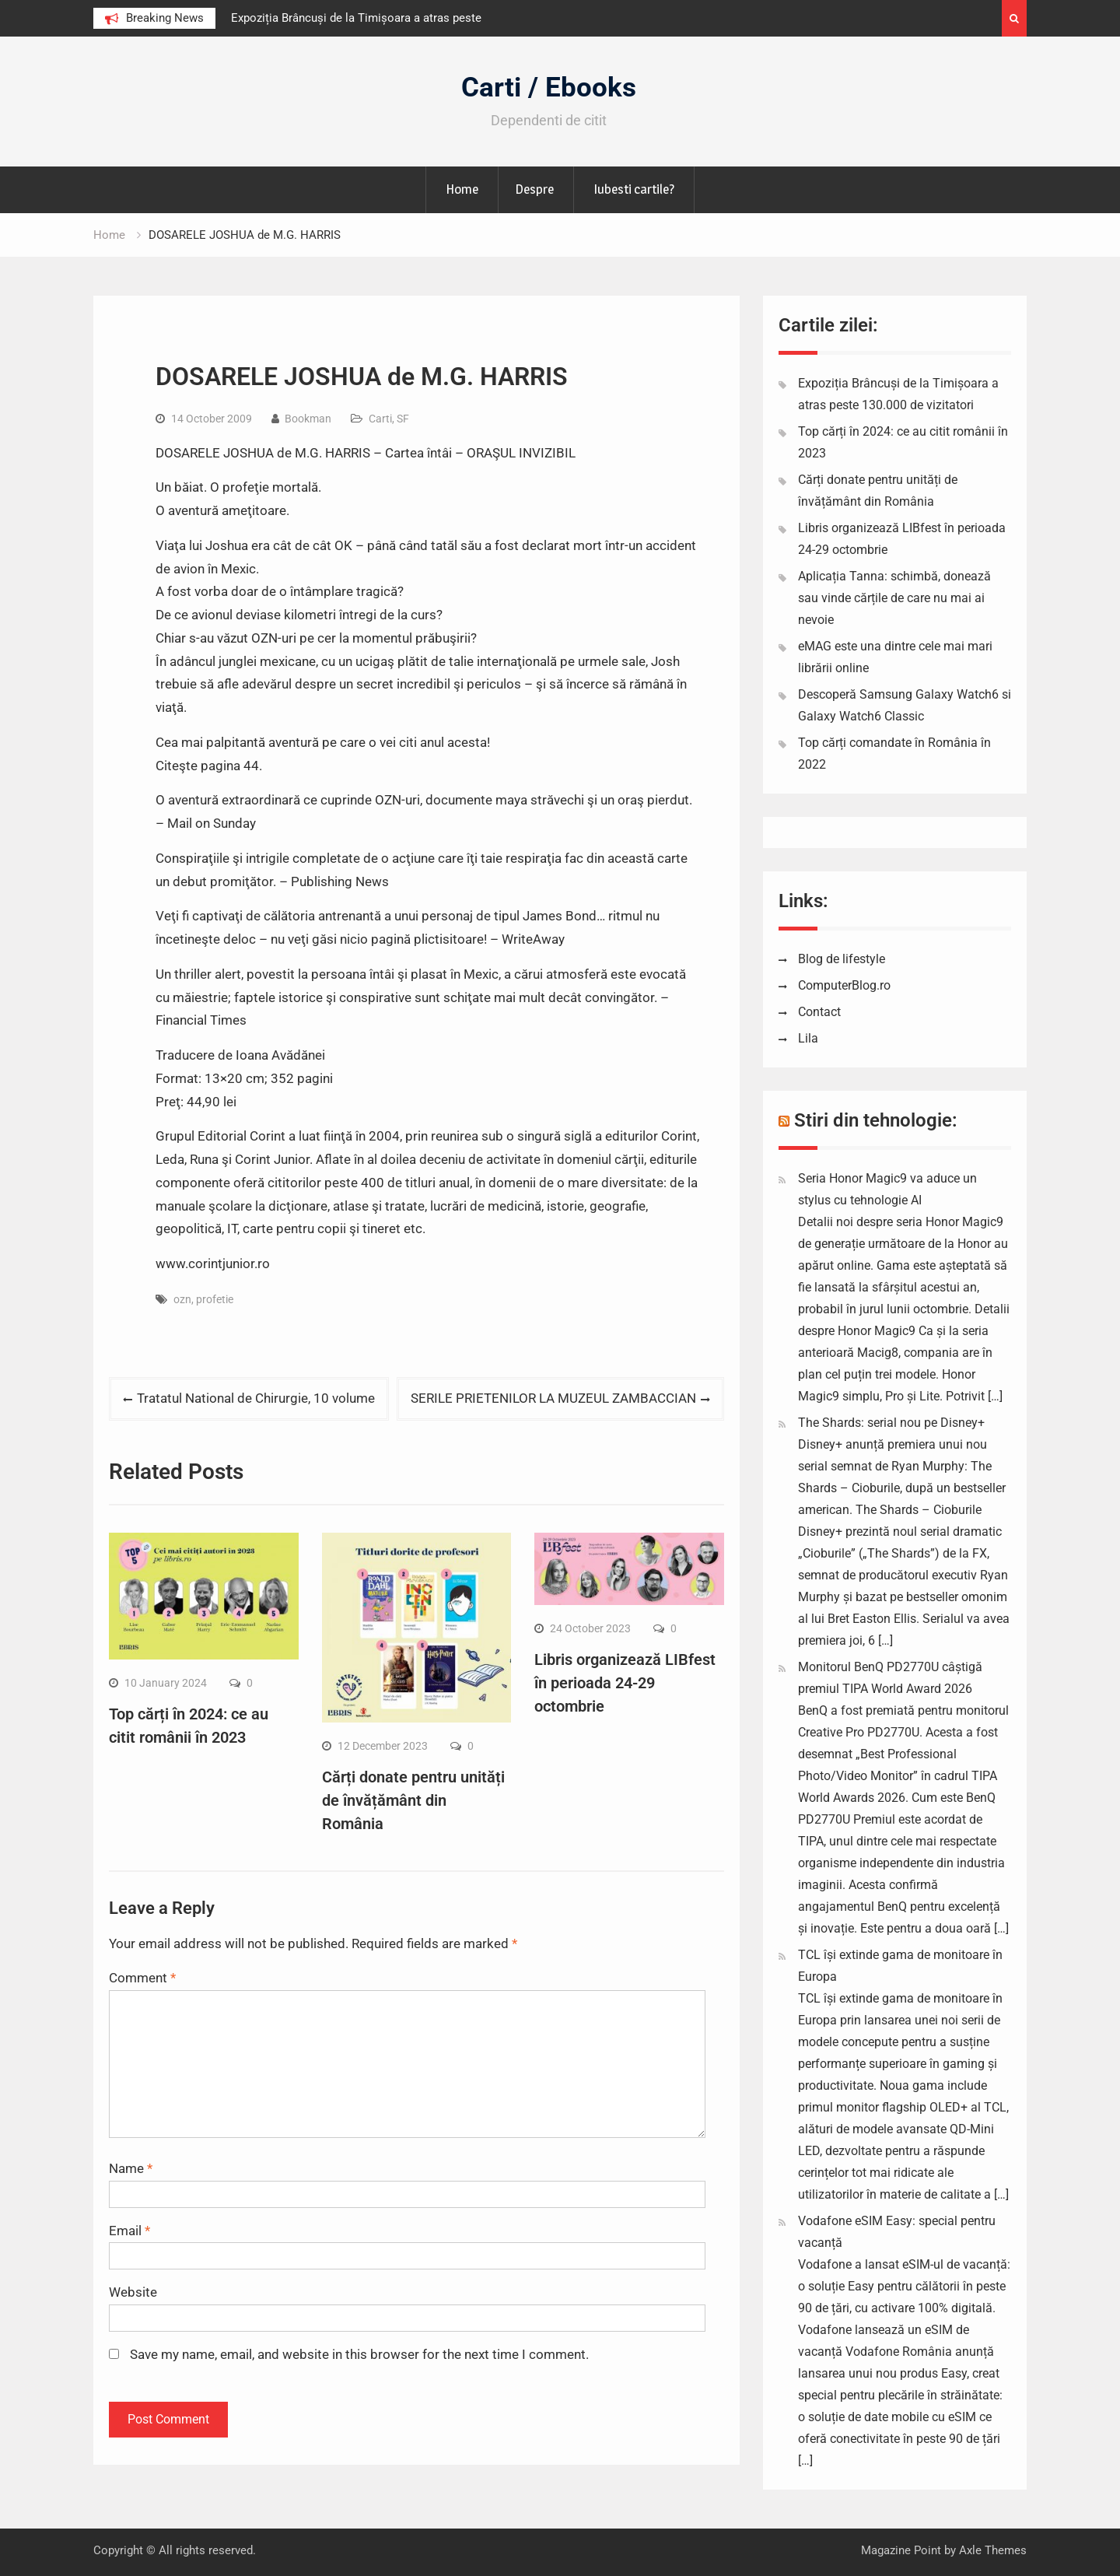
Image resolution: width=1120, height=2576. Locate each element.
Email (129, 2230)
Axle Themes (993, 2550)
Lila (808, 1038)
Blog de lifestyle (841, 959)
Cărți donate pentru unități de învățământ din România (413, 1800)
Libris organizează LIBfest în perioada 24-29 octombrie (625, 1683)
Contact (819, 1011)
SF (403, 418)
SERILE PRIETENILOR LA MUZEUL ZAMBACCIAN (553, 1398)
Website (133, 2292)
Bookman (308, 418)
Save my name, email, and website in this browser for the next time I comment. (359, 2354)
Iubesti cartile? (633, 189)
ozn (182, 1299)
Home (462, 189)
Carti (380, 418)
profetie (214, 1299)
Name (130, 2168)
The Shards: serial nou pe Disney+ (891, 1422)
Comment (142, 1977)
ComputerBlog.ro (844, 985)
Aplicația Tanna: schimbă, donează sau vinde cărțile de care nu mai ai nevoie (894, 598)
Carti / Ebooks (548, 87)
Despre (534, 189)
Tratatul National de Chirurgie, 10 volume (256, 1398)
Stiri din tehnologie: (875, 1120)
